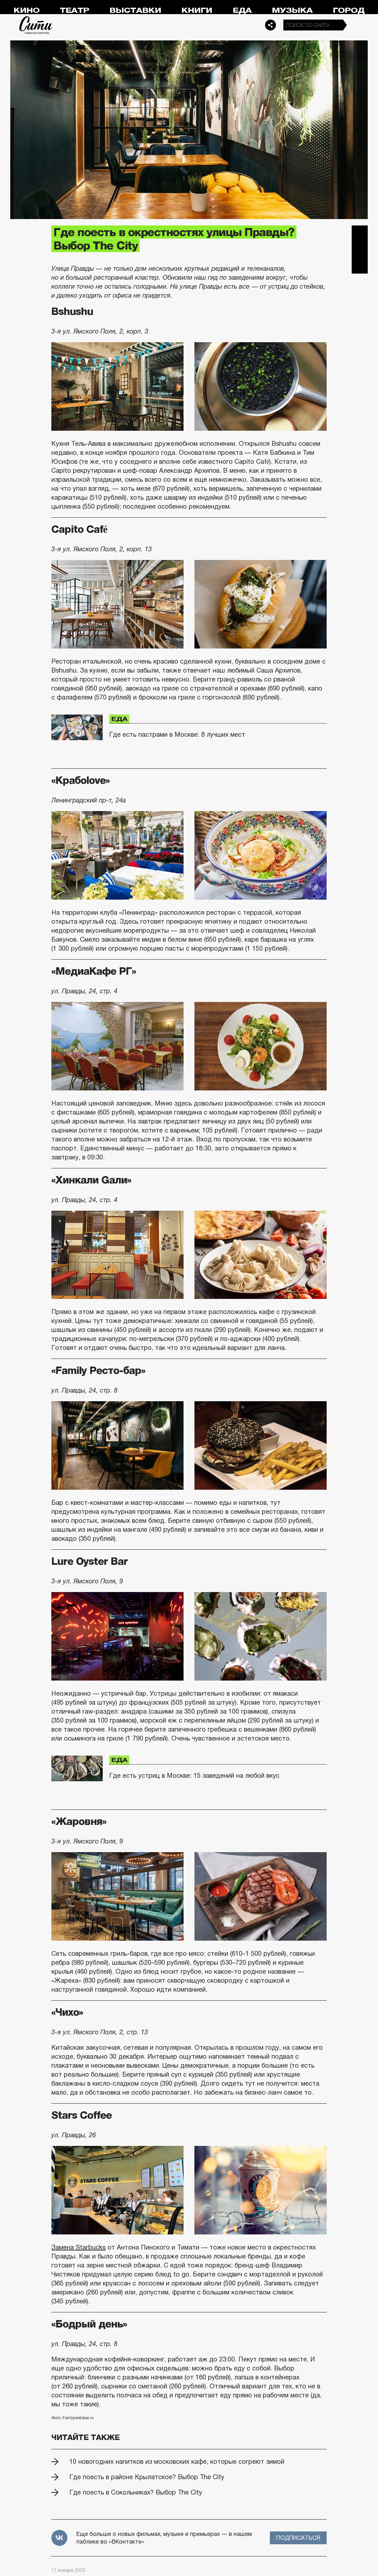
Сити (36, 25)
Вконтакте (360, 250)
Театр (74, 10)
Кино (26, 10)
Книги (196, 10)
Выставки (135, 10)
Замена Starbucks (78, 2247)
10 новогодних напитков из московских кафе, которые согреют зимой (176, 2461)
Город (349, 10)
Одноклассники (360, 266)
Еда (242, 10)
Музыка (292, 10)
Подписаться (298, 2538)
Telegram (360, 233)
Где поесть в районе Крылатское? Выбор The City (146, 2476)
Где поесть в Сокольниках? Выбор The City (135, 2492)
